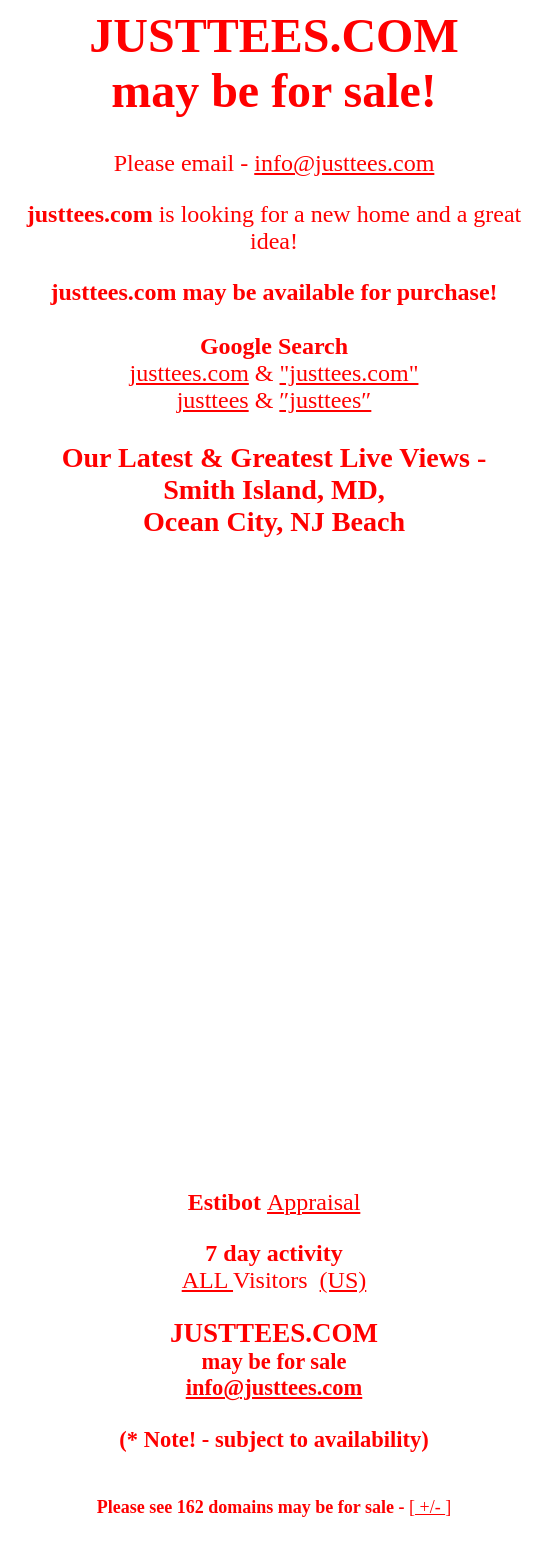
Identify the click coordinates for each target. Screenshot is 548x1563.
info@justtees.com (274, 1387)
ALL (207, 1280)
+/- (430, 1507)
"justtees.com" (349, 373)
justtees (213, 400)
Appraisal (313, 1202)
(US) (343, 1280)
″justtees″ (325, 400)
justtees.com (189, 373)
